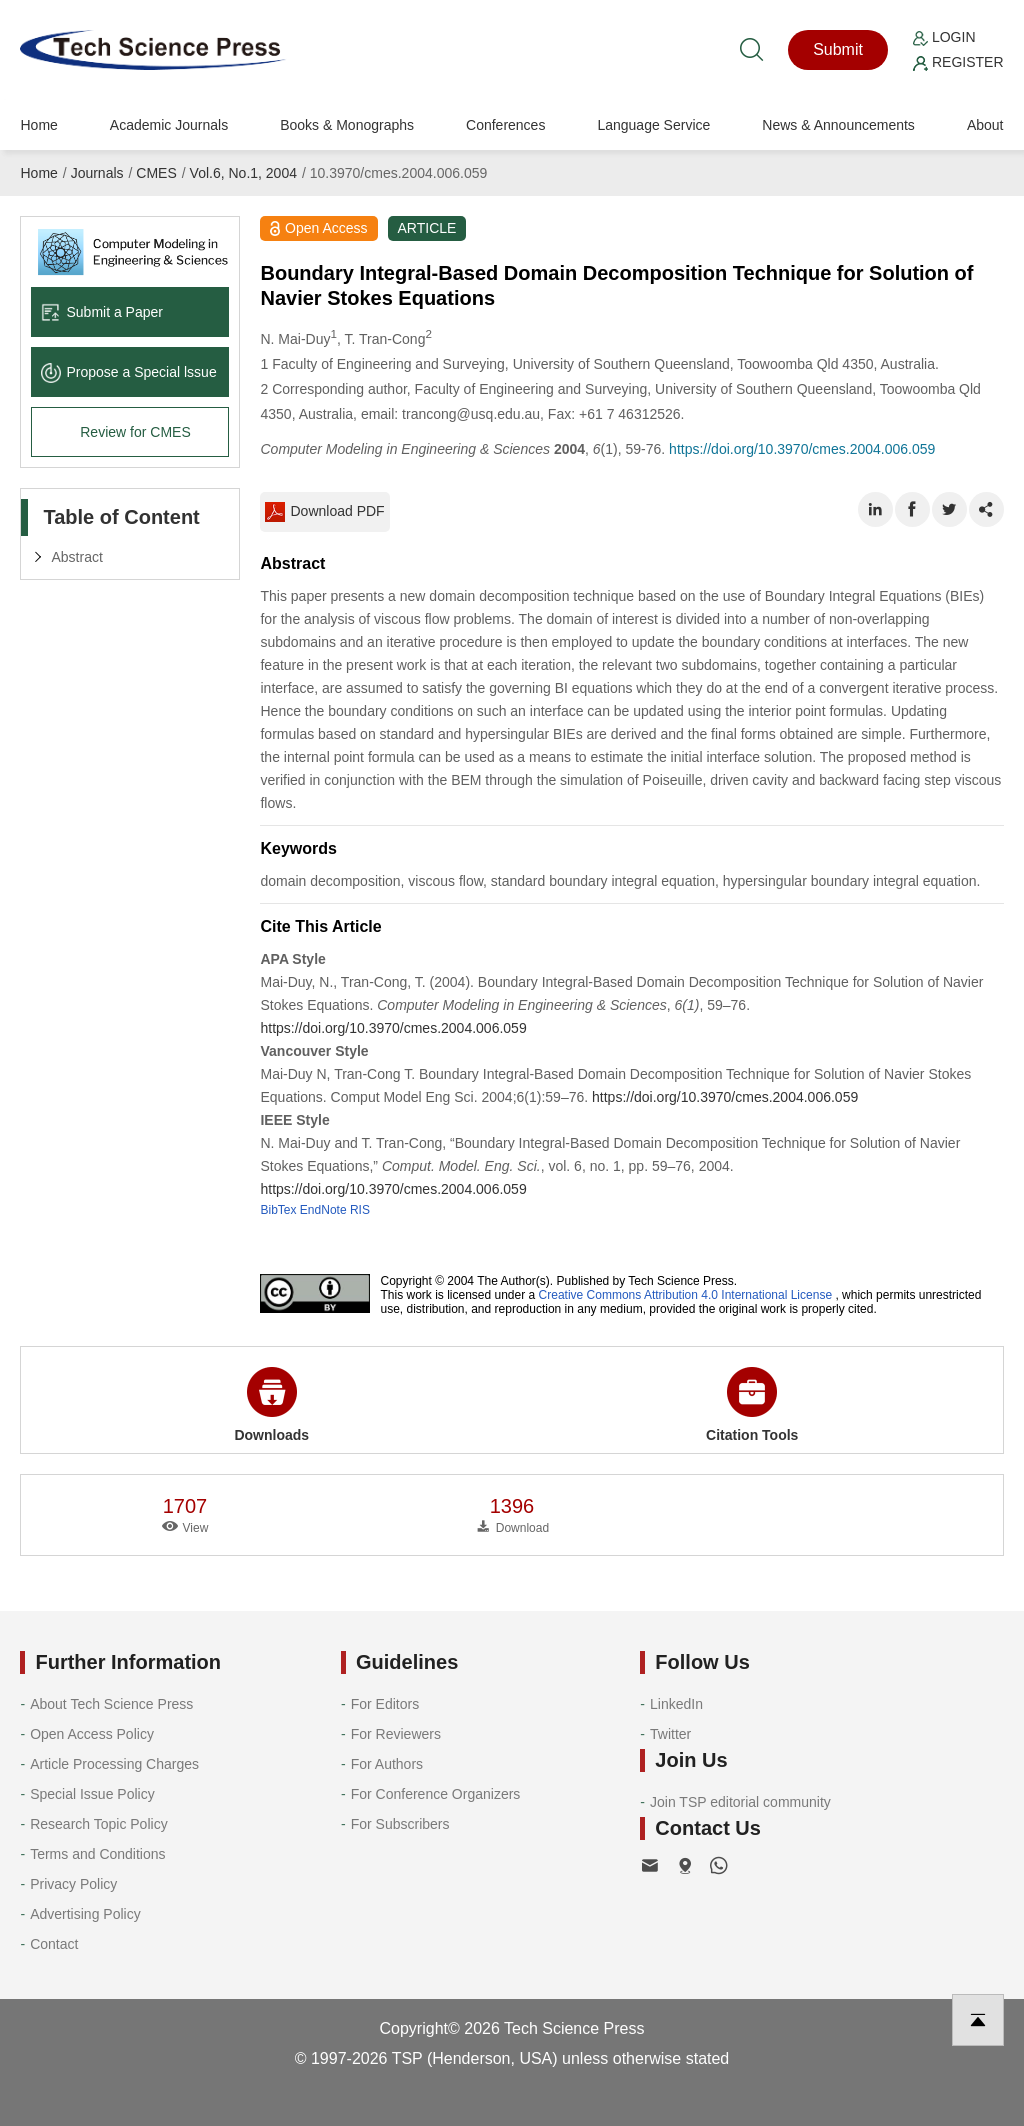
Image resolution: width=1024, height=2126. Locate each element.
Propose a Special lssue (128, 372)
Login (944, 37)
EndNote (323, 1210)
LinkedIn (676, 1704)
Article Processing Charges (114, 1764)
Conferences (505, 125)
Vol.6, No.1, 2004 (243, 173)
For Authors (387, 1764)
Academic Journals (169, 125)
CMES (156, 173)
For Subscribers (400, 1824)
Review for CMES (135, 432)
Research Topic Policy (98, 1824)
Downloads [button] (271, 1405)
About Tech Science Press (111, 1704)
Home (38, 125)
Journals (97, 173)
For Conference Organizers (436, 1794)
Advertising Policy (85, 1914)
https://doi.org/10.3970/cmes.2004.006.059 (802, 449)
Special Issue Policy (92, 1794)
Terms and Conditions (97, 1854)
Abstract (76, 557)
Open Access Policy (92, 1734)
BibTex (278, 1210)
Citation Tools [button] (752, 1405)
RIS (360, 1210)
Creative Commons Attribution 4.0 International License (686, 1295)
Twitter (670, 1734)
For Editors (385, 1704)
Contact (54, 1944)
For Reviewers (396, 1734)
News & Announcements (838, 125)
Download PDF (324, 512)
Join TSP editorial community (740, 1802)
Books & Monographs (347, 125)
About (985, 125)
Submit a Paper (102, 312)
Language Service (653, 125)
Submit (838, 49)
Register (958, 62)
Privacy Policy (73, 1884)
